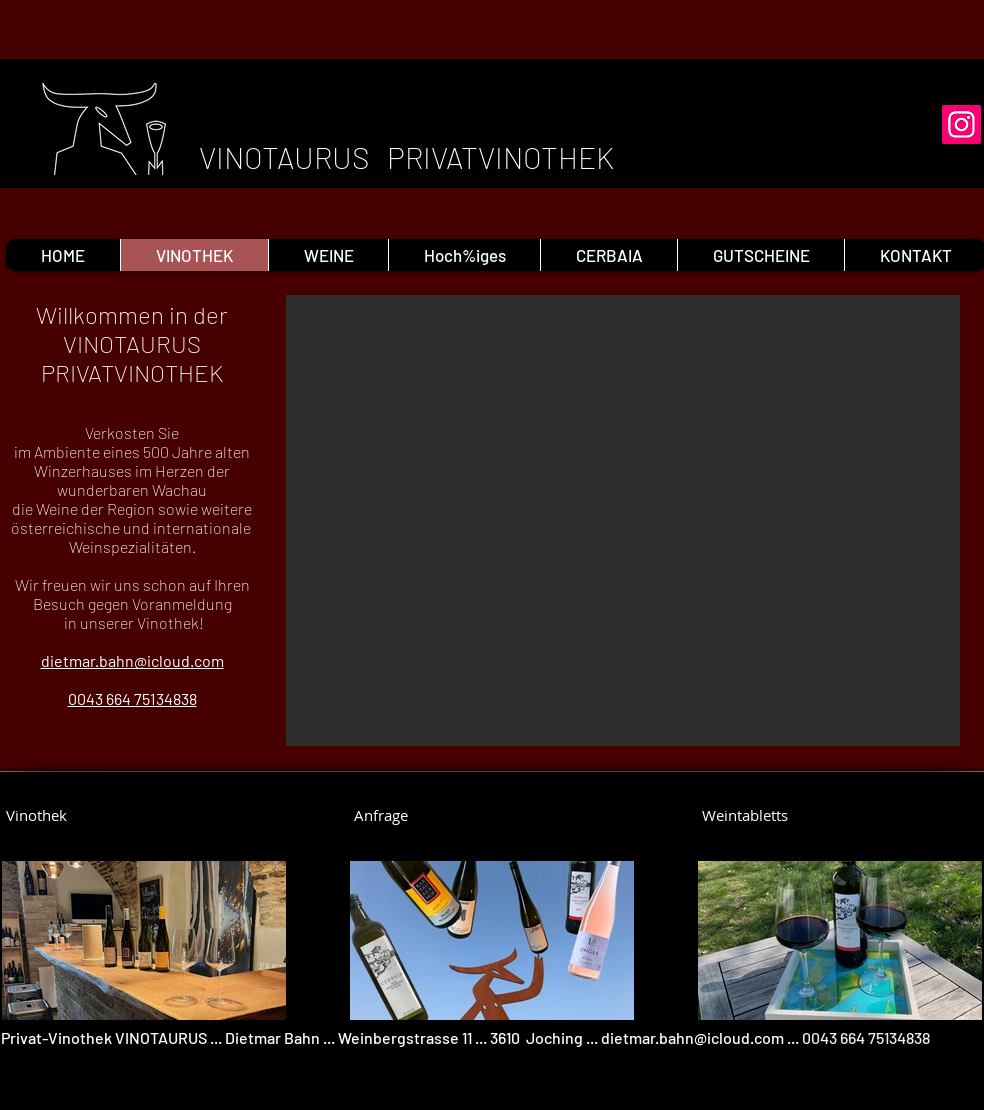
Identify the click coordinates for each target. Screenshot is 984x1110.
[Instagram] (961, 124)
